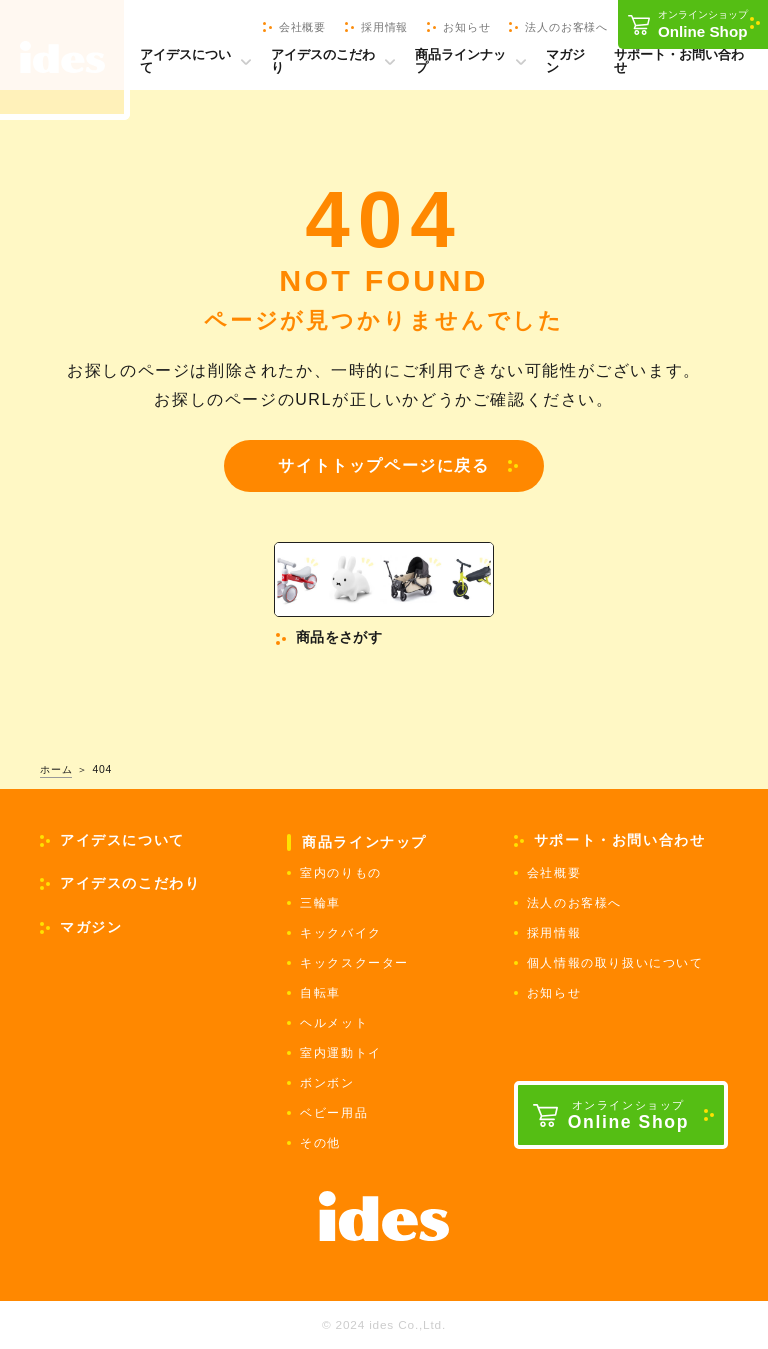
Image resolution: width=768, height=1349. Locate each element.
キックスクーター (354, 963)
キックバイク (341, 933)
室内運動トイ (341, 1053)
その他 (320, 1143)
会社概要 (554, 873)
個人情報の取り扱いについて (615, 963)
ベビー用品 (334, 1113)
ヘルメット (334, 1023)
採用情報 (554, 933)
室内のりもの (341, 873)
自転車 (320, 993)
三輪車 (320, 903)
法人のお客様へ (574, 903)
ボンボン (327, 1083)
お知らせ (554, 993)
